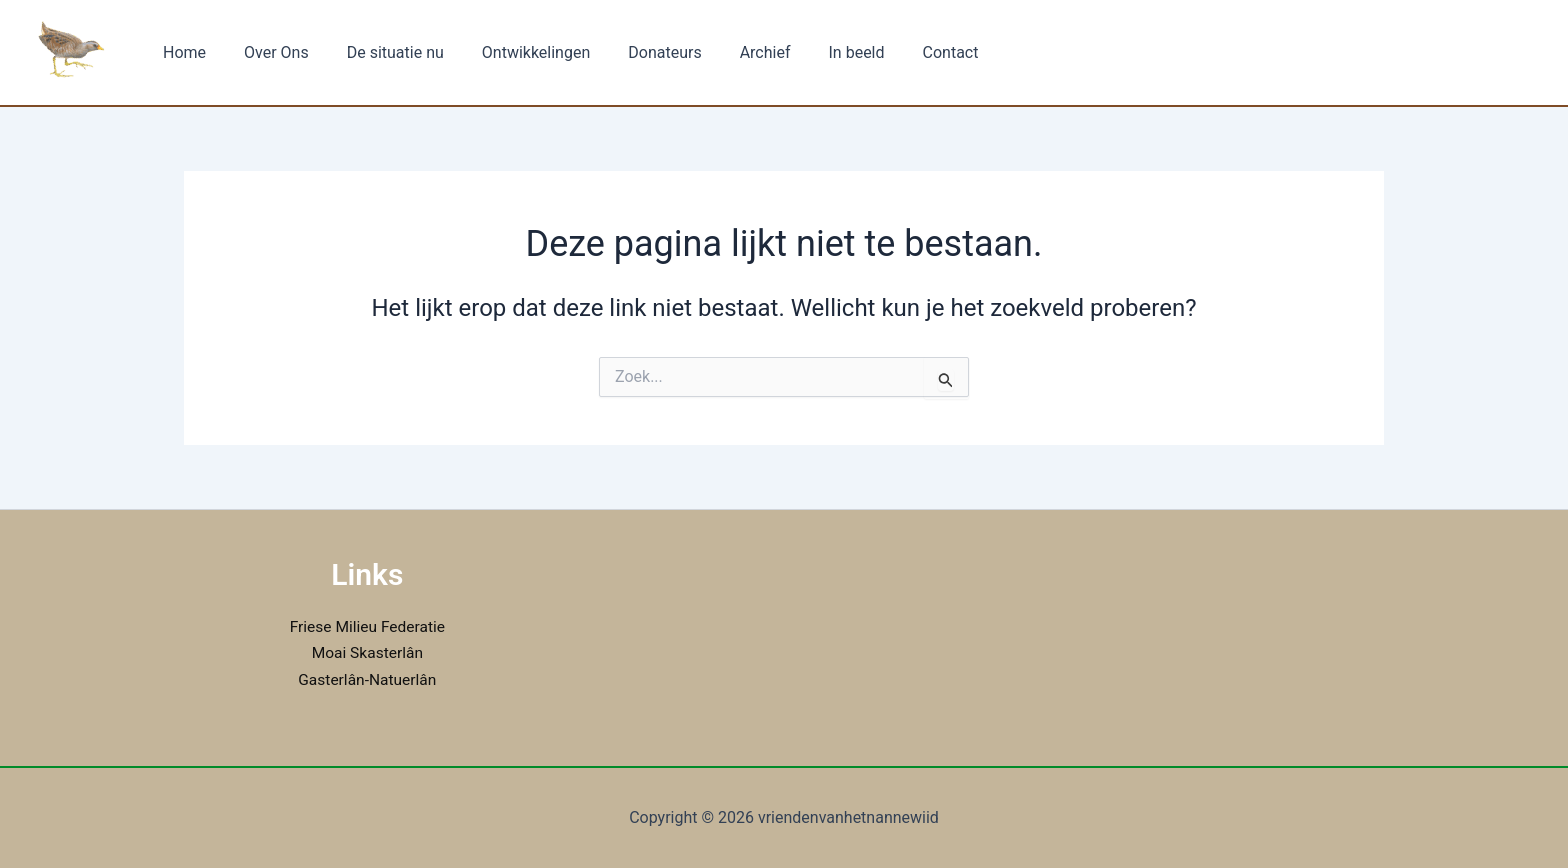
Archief (732, 52)
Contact (906, 52)
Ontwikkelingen (515, 52)
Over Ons (267, 52)
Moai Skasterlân (367, 652)
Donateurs (637, 52)
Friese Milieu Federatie (367, 626)
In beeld (818, 52)
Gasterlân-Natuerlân (367, 679)
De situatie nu (380, 52)
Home (181, 52)
